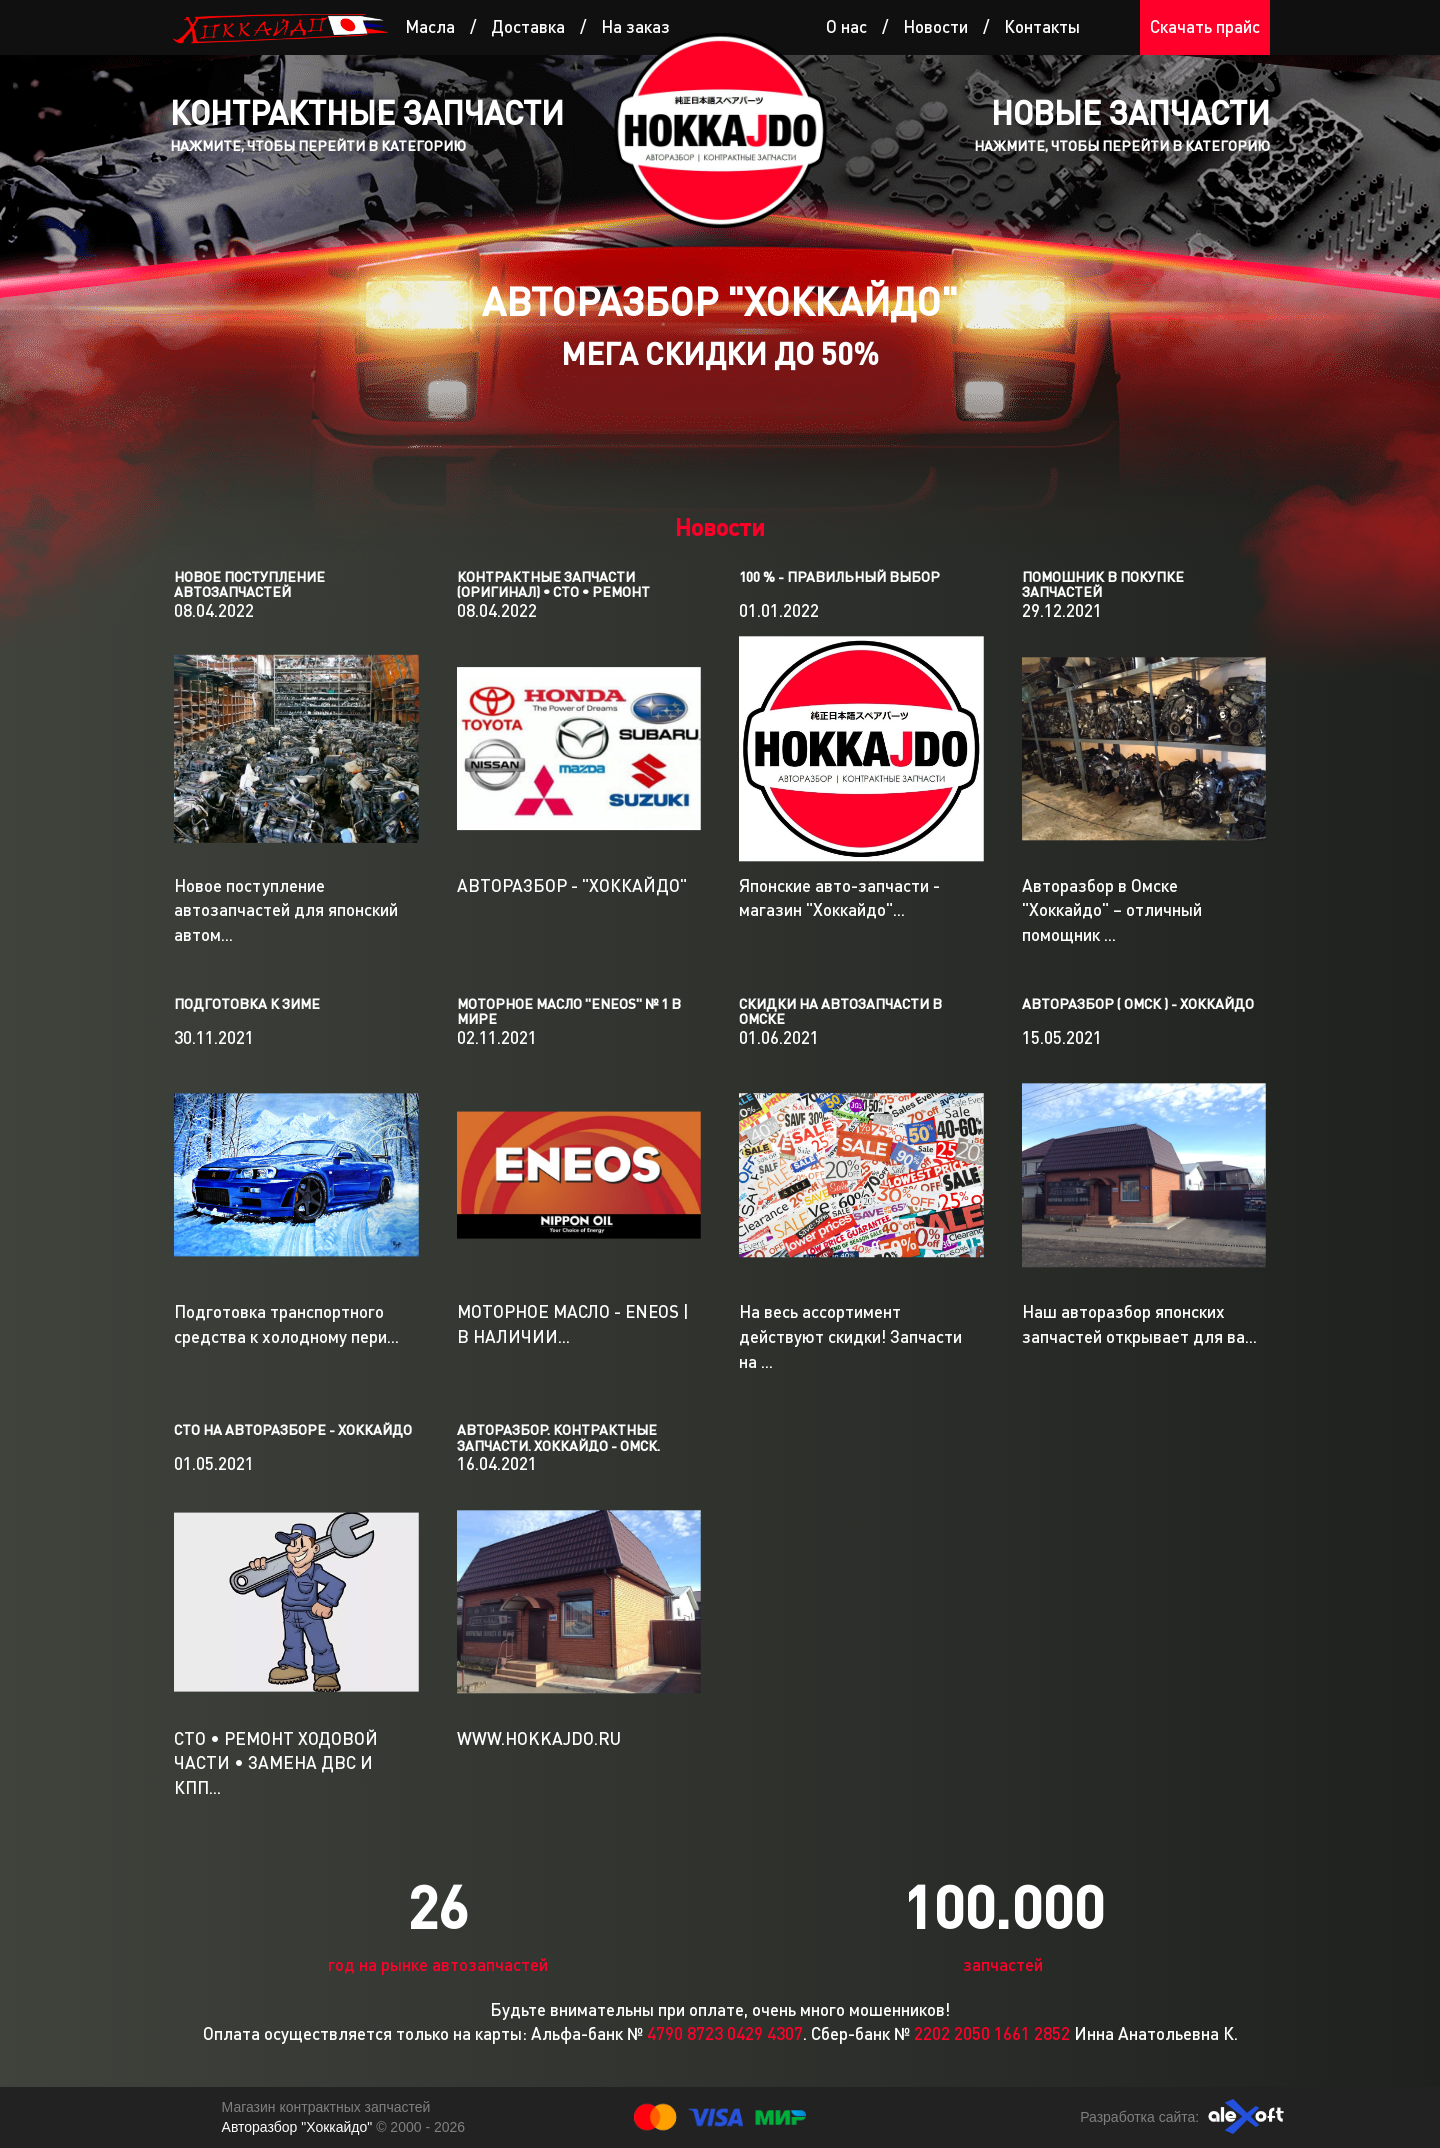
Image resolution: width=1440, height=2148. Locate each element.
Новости (935, 26)
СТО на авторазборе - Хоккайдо (293, 1429)
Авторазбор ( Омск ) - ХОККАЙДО (1138, 1003)
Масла (430, 26)
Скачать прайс (1205, 26)
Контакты (1042, 26)
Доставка (528, 26)
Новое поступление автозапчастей (249, 584)
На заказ (635, 26)
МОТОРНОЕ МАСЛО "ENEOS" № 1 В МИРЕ (569, 1011)
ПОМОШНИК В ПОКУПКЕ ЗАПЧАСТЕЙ (1103, 584)
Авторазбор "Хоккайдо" (299, 2127)
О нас (846, 26)
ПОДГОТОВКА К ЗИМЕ (247, 1003)
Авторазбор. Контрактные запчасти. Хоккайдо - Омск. (558, 1437)
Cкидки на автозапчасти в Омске (840, 1011)
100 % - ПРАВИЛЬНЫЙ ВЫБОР (839, 576)
